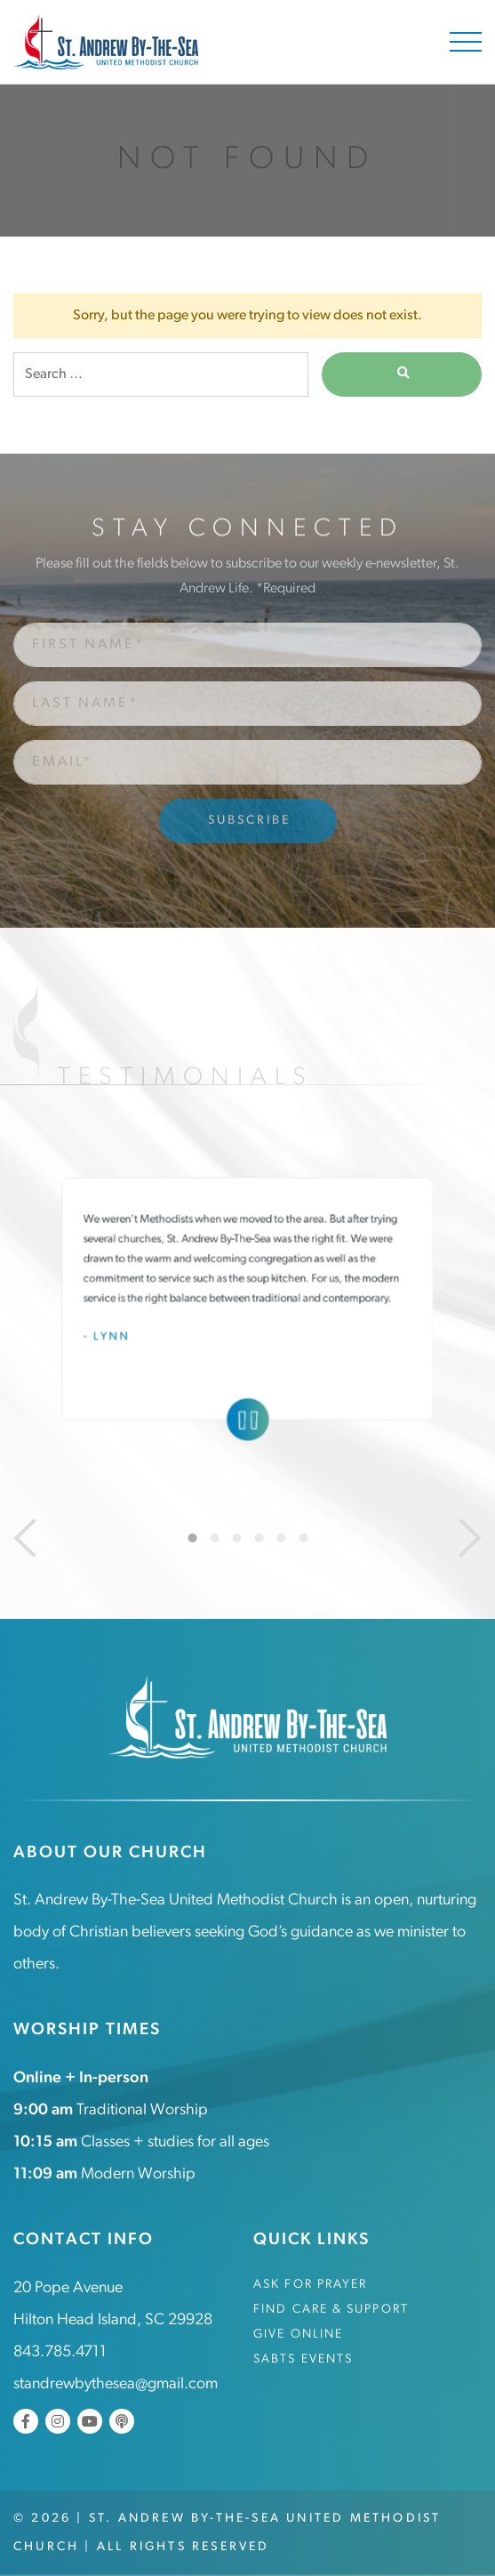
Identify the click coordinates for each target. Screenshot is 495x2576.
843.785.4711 (60, 2352)
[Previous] (24, 1538)
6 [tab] (303, 1538)
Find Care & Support (331, 2309)
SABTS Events (303, 2359)
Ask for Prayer (310, 2284)
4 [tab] (258, 1538)
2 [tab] (214, 1538)
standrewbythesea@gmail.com (115, 2384)
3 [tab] (236, 1538)
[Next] (470, 1538)
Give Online (298, 2334)
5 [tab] (280, 1538)
